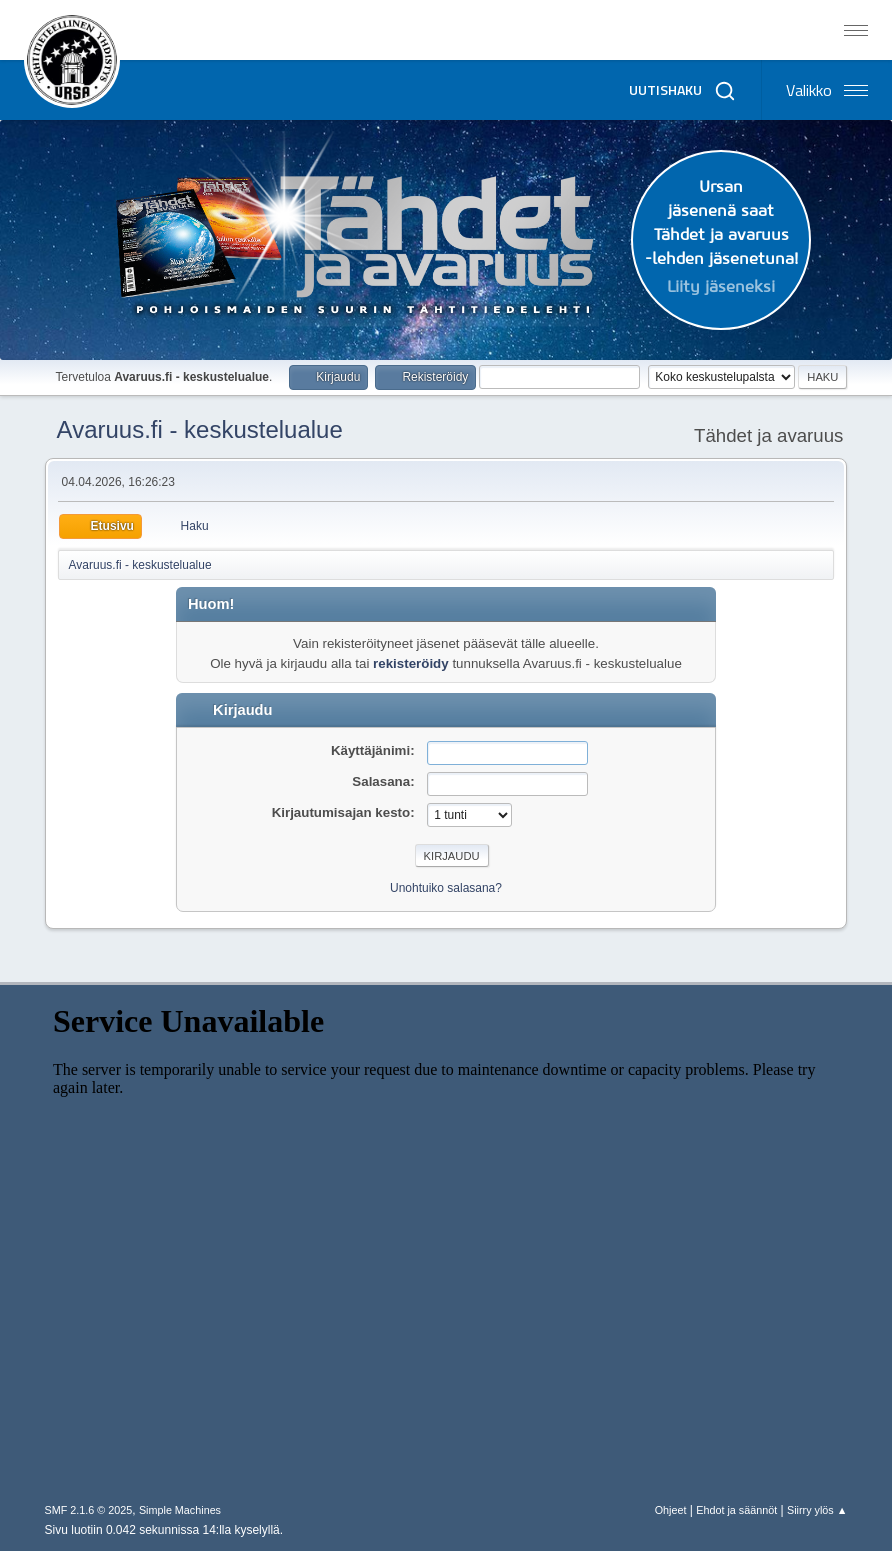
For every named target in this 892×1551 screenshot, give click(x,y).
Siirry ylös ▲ (817, 1510)
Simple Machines (180, 1510)
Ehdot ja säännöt (736, 1510)
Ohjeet (671, 1510)
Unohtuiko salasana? (446, 888)
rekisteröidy (411, 663)
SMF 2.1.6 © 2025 (89, 1510)
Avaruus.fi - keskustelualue (200, 429)
